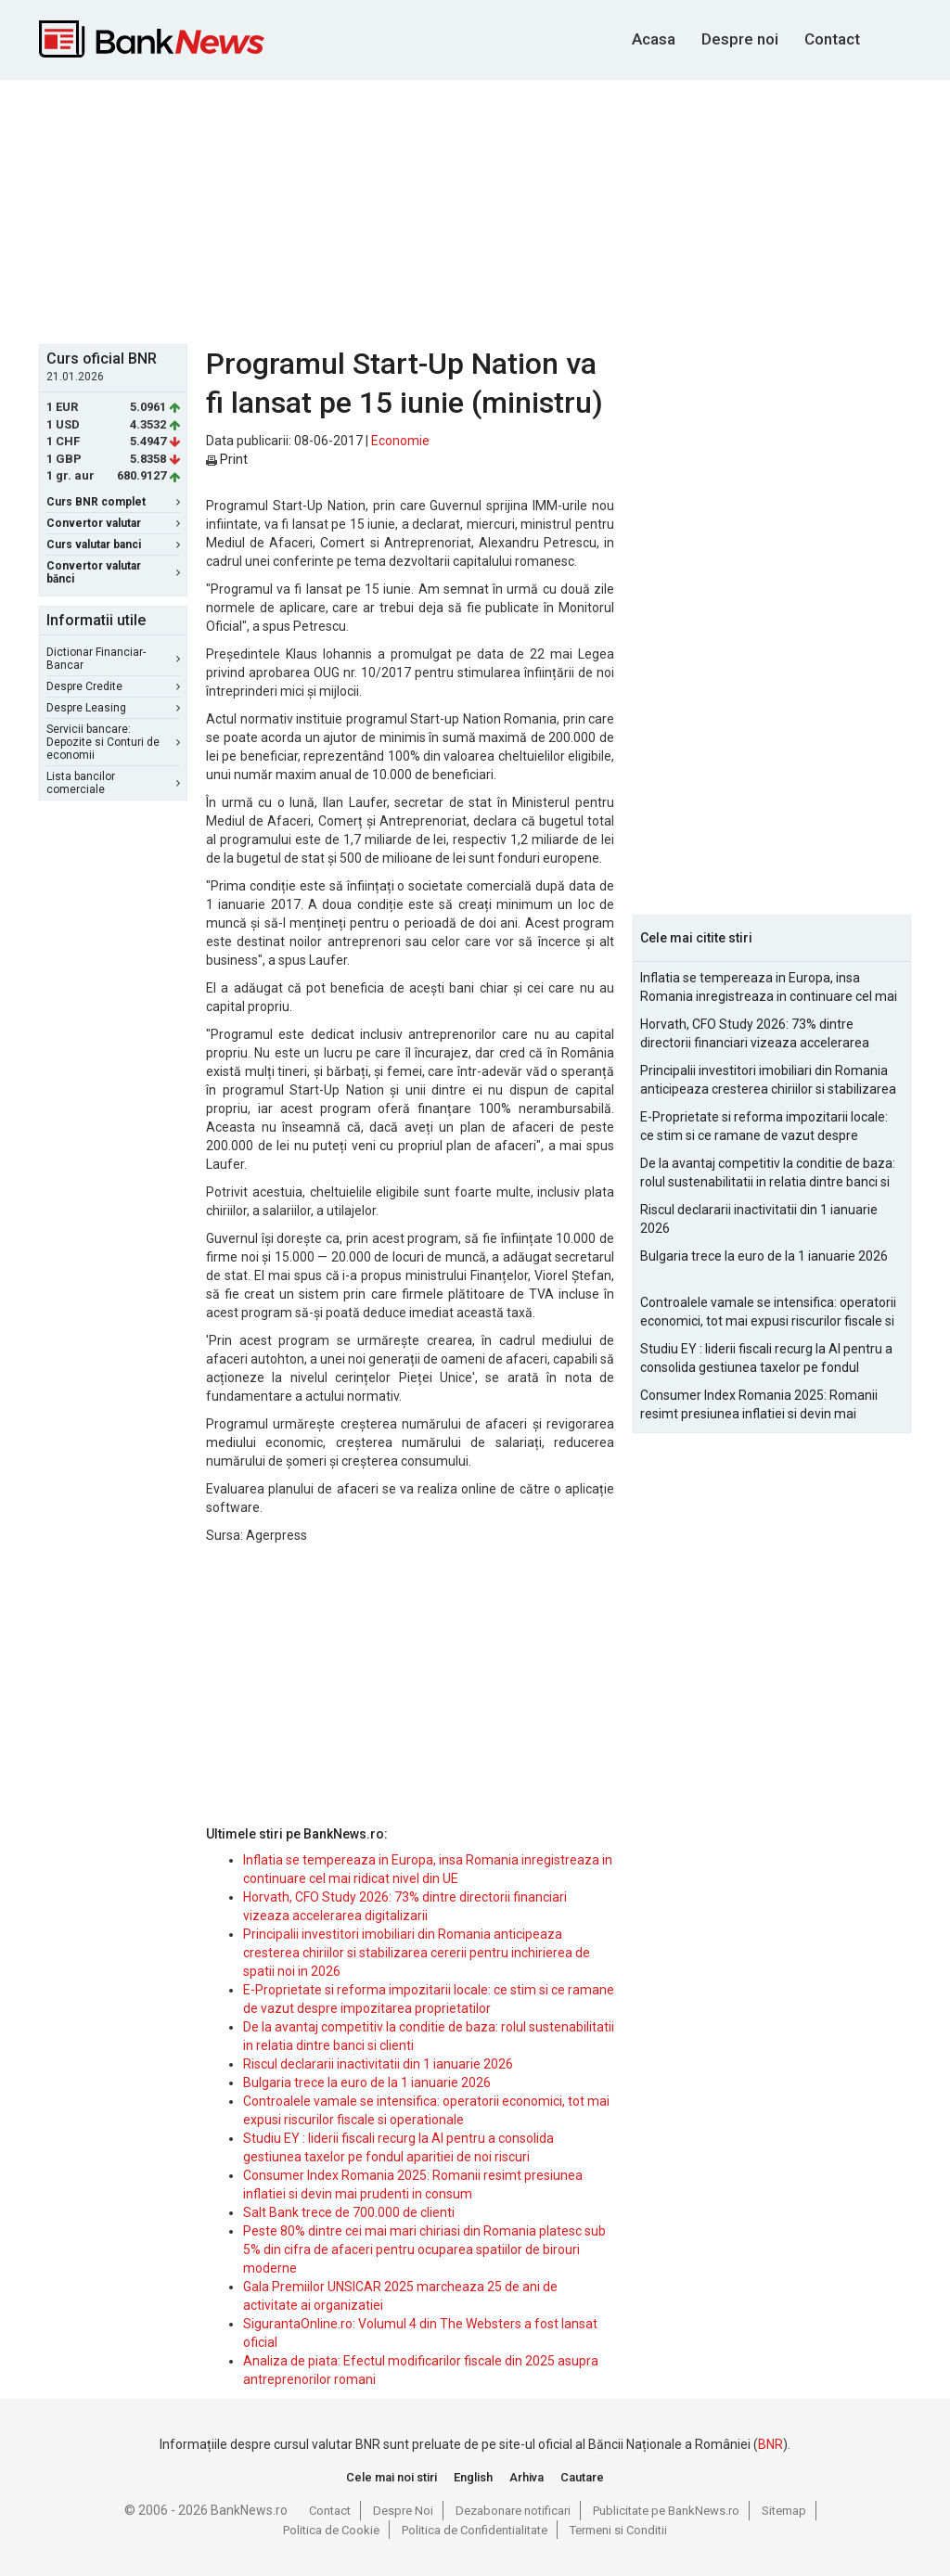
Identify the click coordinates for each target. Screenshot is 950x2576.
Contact (832, 39)
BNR (770, 2444)
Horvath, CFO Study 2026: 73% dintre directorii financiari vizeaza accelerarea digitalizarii (754, 1034)
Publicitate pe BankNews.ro (666, 2511)
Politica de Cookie (331, 2530)
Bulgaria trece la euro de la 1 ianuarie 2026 (367, 2082)
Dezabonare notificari (513, 2511)
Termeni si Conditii (618, 2530)
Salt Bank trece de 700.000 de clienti (349, 2212)
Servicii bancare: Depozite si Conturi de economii (113, 742)
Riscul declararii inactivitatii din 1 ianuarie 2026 (378, 2064)
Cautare (582, 2477)
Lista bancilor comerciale (113, 783)
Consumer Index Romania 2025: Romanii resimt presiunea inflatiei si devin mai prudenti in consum (759, 1405)
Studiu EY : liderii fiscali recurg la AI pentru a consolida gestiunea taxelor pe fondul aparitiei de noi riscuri (766, 1359)
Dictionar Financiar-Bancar (113, 659)
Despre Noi (403, 2511)
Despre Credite (113, 686)
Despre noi (739, 39)
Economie (400, 440)
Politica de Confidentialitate (474, 2530)
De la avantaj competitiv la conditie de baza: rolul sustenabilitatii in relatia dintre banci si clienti (767, 1173)
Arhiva (526, 2477)
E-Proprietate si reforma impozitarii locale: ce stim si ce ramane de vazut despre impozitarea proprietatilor (764, 1127)
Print (227, 459)
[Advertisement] (489, 210)
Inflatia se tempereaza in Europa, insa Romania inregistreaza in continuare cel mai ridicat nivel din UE (768, 988)
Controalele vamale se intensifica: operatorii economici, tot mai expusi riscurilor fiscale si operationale (768, 1312)
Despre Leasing (113, 707)
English (473, 2477)
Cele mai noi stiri (391, 2477)
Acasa (653, 39)
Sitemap (784, 2511)
